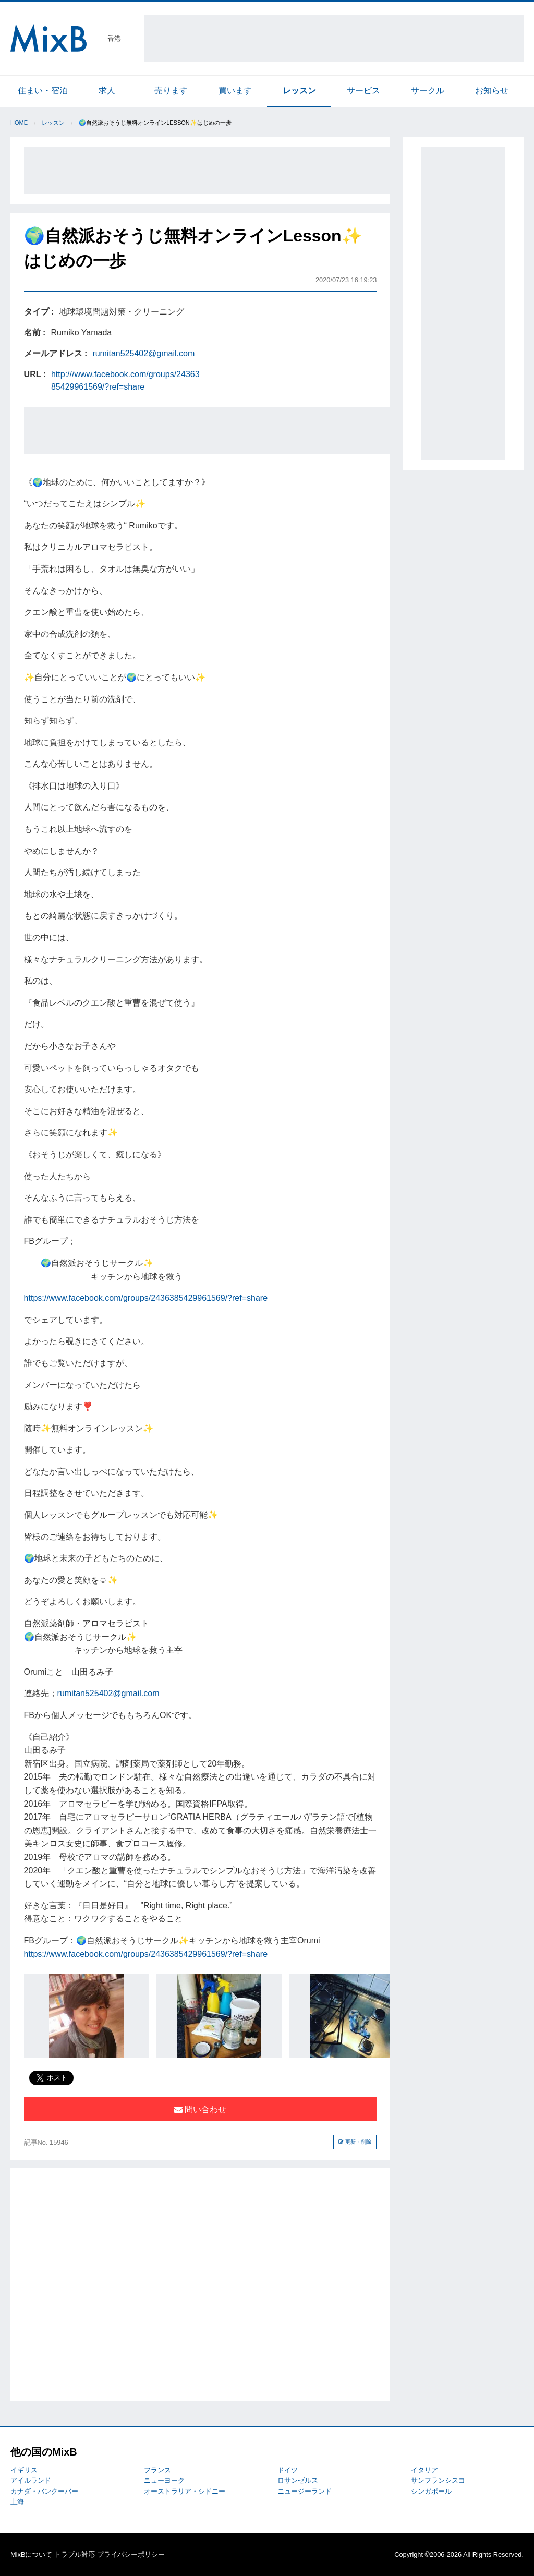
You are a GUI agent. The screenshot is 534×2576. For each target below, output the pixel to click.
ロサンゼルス (297, 2480)
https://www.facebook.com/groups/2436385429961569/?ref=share (146, 1297)
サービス (363, 90)
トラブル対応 (74, 2554)
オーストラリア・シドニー (184, 2491)
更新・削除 (354, 2142)
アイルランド (30, 2480)
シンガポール (431, 2491)
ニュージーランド (304, 2491)
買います (235, 90)
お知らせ (491, 90)
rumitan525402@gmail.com (143, 353)
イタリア (424, 2470)
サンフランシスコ (438, 2480)
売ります (171, 90)
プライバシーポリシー (131, 2554)
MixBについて (31, 2554)
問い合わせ (200, 2109)
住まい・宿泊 (43, 90)
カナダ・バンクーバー (44, 2491)
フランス (157, 2470)
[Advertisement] (334, 38)
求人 (107, 90)
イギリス (24, 2470)
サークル (427, 90)
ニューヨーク (164, 2480)
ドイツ (287, 2470)
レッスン (299, 90)
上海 (17, 2502)
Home (19, 122)
